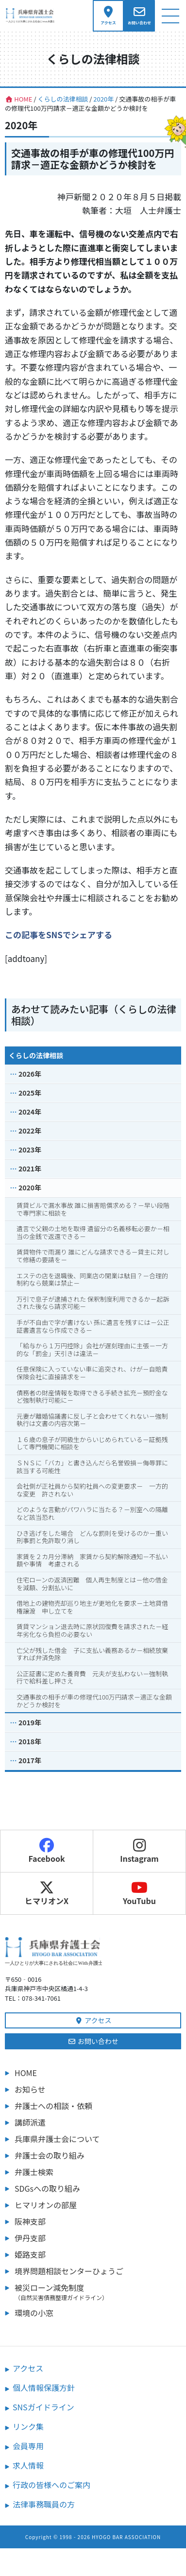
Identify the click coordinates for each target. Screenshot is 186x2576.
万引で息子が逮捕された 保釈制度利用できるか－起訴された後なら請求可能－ (93, 1302)
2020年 (29, 1187)
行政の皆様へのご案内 (51, 2484)
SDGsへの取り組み (47, 2188)
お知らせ (30, 2089)
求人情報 (28, 2465)
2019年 (29, 1722)
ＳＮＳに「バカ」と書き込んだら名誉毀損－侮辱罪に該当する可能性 (92, 1466)
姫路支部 (30, 2254)
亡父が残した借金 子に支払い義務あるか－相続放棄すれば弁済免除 (92, 1654)
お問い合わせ (93, 2041)
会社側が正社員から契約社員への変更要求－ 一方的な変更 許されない (92, 1489)
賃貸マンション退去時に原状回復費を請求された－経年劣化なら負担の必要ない (92, 1630)
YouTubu (139, 1893)
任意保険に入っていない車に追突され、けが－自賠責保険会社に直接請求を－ (92, 1372)
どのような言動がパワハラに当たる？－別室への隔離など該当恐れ (92, 1513)
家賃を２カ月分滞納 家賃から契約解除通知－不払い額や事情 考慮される (92, 1560)
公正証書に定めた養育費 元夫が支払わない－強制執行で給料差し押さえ (92, 1677)
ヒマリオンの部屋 (46, 2205)
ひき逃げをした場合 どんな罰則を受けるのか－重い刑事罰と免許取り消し (92, 1537)
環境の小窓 (34, 2312)
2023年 (29, 1149)
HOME (26, 2072)
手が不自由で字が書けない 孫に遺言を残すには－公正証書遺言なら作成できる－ (93, 1326)
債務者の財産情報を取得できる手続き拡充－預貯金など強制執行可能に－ (92, 1396)
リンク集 (28, 2426)
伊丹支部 (30, 2238)
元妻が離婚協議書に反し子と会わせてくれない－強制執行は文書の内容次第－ (92, 1419)
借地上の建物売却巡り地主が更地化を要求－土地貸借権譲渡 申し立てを (92, 1606)
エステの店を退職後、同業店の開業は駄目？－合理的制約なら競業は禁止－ (92, 1279)
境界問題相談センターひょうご (69, 2271)
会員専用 (28, 2446)
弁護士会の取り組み (50, 2155)
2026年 (29, 1074)
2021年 (29, 1168)
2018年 (29, 1741)
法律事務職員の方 (44, 2504)
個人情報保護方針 (44, 2387)
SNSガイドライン (43, 2407)
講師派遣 (30, 2122)
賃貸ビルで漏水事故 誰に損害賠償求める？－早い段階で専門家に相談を (93, 1209)
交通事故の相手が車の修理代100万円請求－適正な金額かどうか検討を (94, 1700)
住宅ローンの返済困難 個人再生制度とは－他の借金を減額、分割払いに (92, 1583)
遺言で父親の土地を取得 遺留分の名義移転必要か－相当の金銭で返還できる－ (93, 1232)
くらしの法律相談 (36, 1055)
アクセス (93, 2020)
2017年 (29, 1760)
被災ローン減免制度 (98, 2292)
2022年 (29, 1130)
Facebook (46, 1851)
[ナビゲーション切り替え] (170, 16)
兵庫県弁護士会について (57, 2139)
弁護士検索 (34, 2172)
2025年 (29, 1093)
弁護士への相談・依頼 (53, 2106)
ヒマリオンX (46, 1893)
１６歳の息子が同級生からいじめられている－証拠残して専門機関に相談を (92, 1443)
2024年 (29, 1111)
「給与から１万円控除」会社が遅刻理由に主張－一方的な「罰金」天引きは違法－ (92, 1349)
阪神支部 (30, 2221)
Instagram (139, 1851)
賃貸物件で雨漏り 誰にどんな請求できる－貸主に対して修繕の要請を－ (93, 1255)
